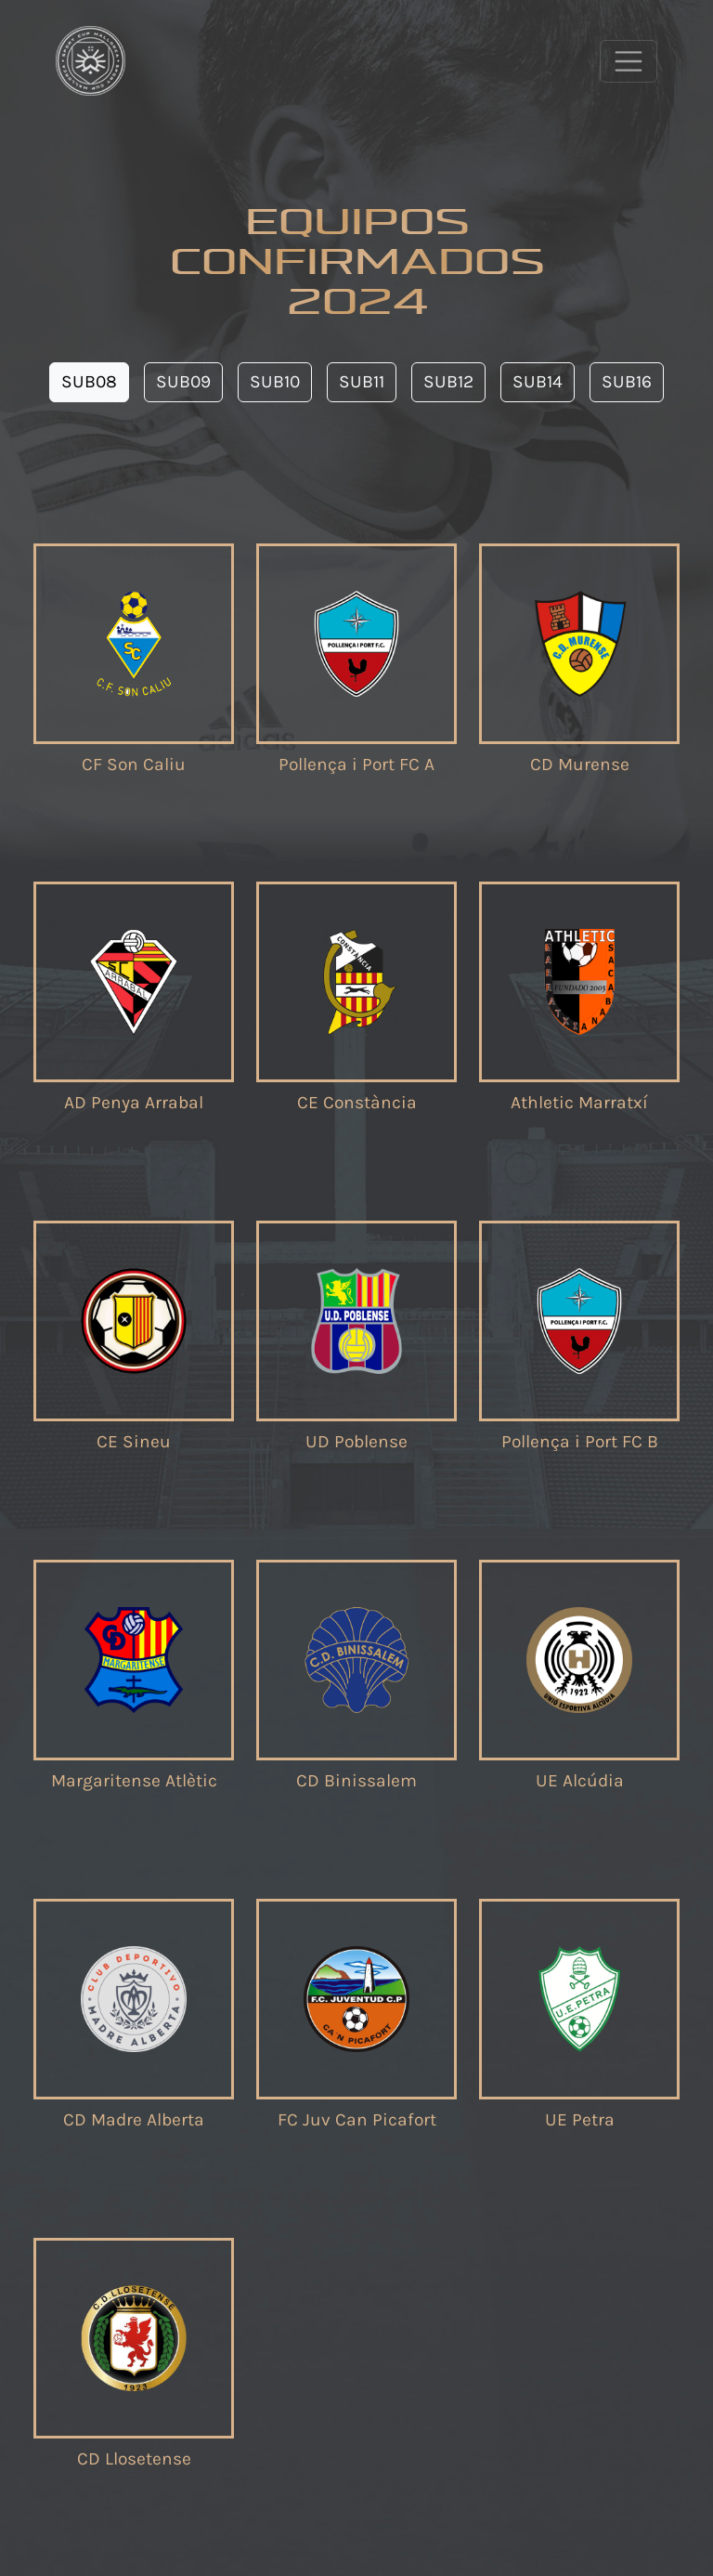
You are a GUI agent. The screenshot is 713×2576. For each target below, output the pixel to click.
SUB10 (275, 381)
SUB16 (627, 381)
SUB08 (89, 381)
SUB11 (361, 381)
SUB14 (537, 381)
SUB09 (183, 381)
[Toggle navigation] (628, 61)
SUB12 (448, 381)
